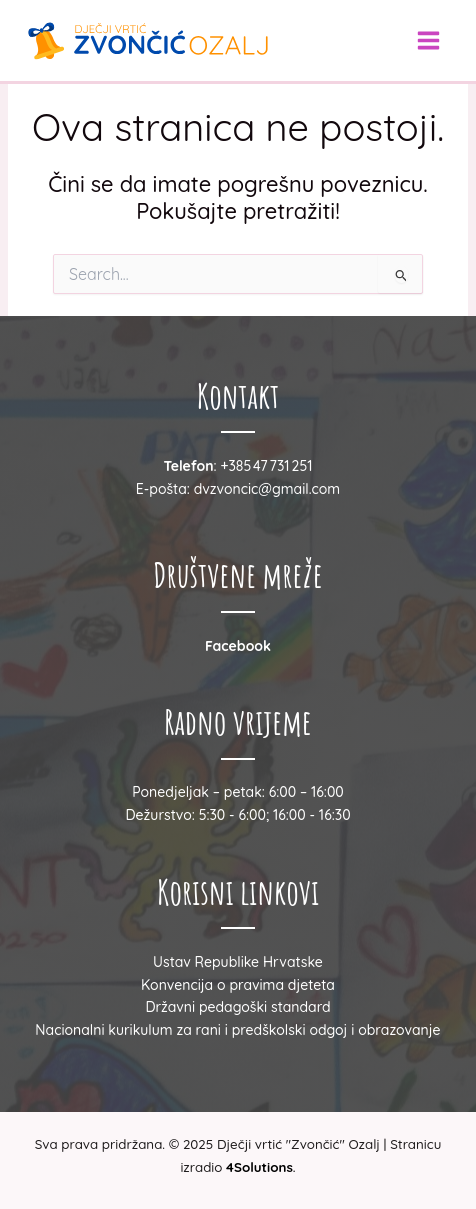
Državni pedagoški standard (237, 1007)
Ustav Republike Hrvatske (238, 962)
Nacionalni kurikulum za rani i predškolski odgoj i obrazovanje (237, 1030)
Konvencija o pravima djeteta (238, 985)
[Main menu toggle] (428, 40)
